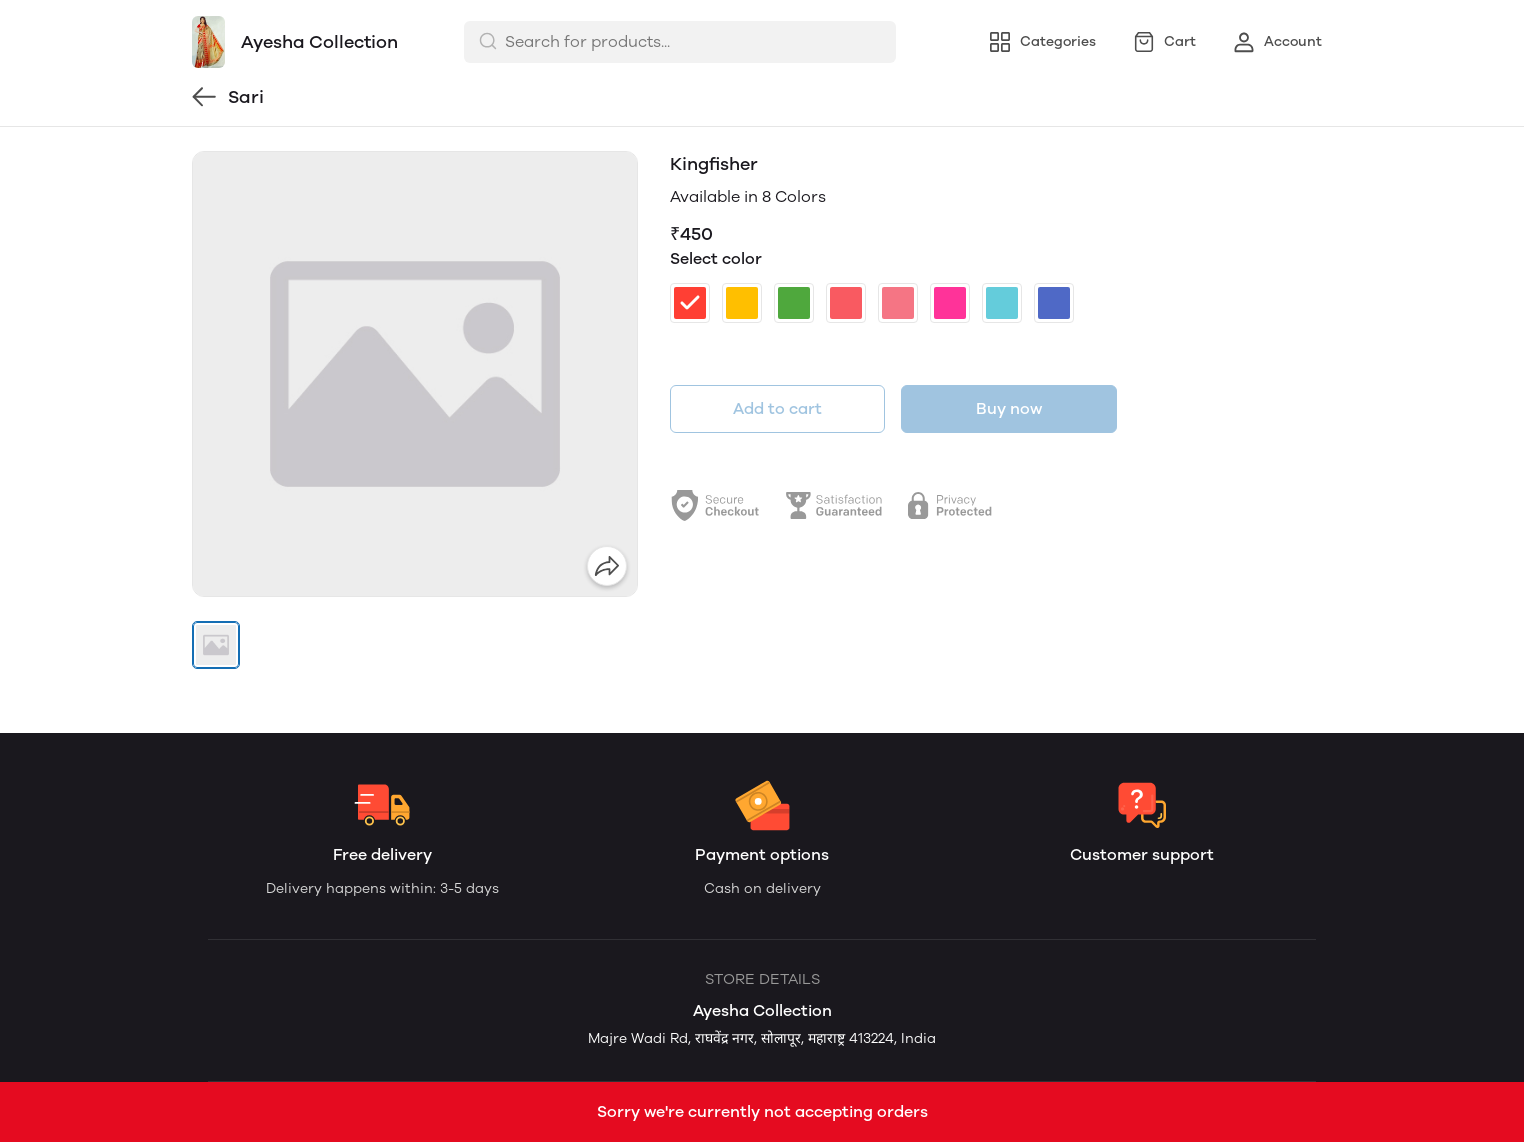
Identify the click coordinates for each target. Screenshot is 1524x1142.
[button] (216, 645)
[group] (415, 374)
